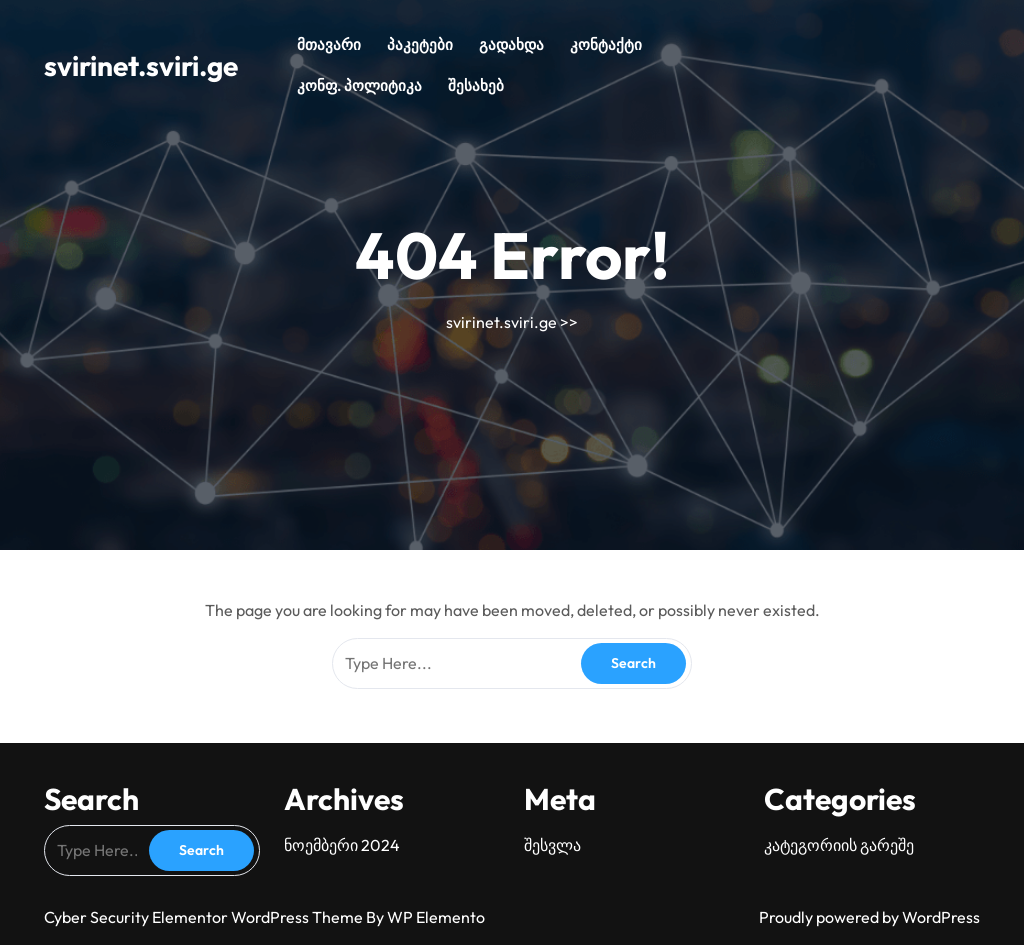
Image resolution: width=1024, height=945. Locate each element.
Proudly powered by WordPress (869, 917)
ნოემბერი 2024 (342, 845)
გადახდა (511, 44)
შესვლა (552, 845)
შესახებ (476, 85)
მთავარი (329, 44)
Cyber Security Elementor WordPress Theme (205, 917)
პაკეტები (420, 44)
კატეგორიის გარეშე (839, 845)
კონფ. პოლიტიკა (359, 85)
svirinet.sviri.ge (141, 65)
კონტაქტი (606, 44)
